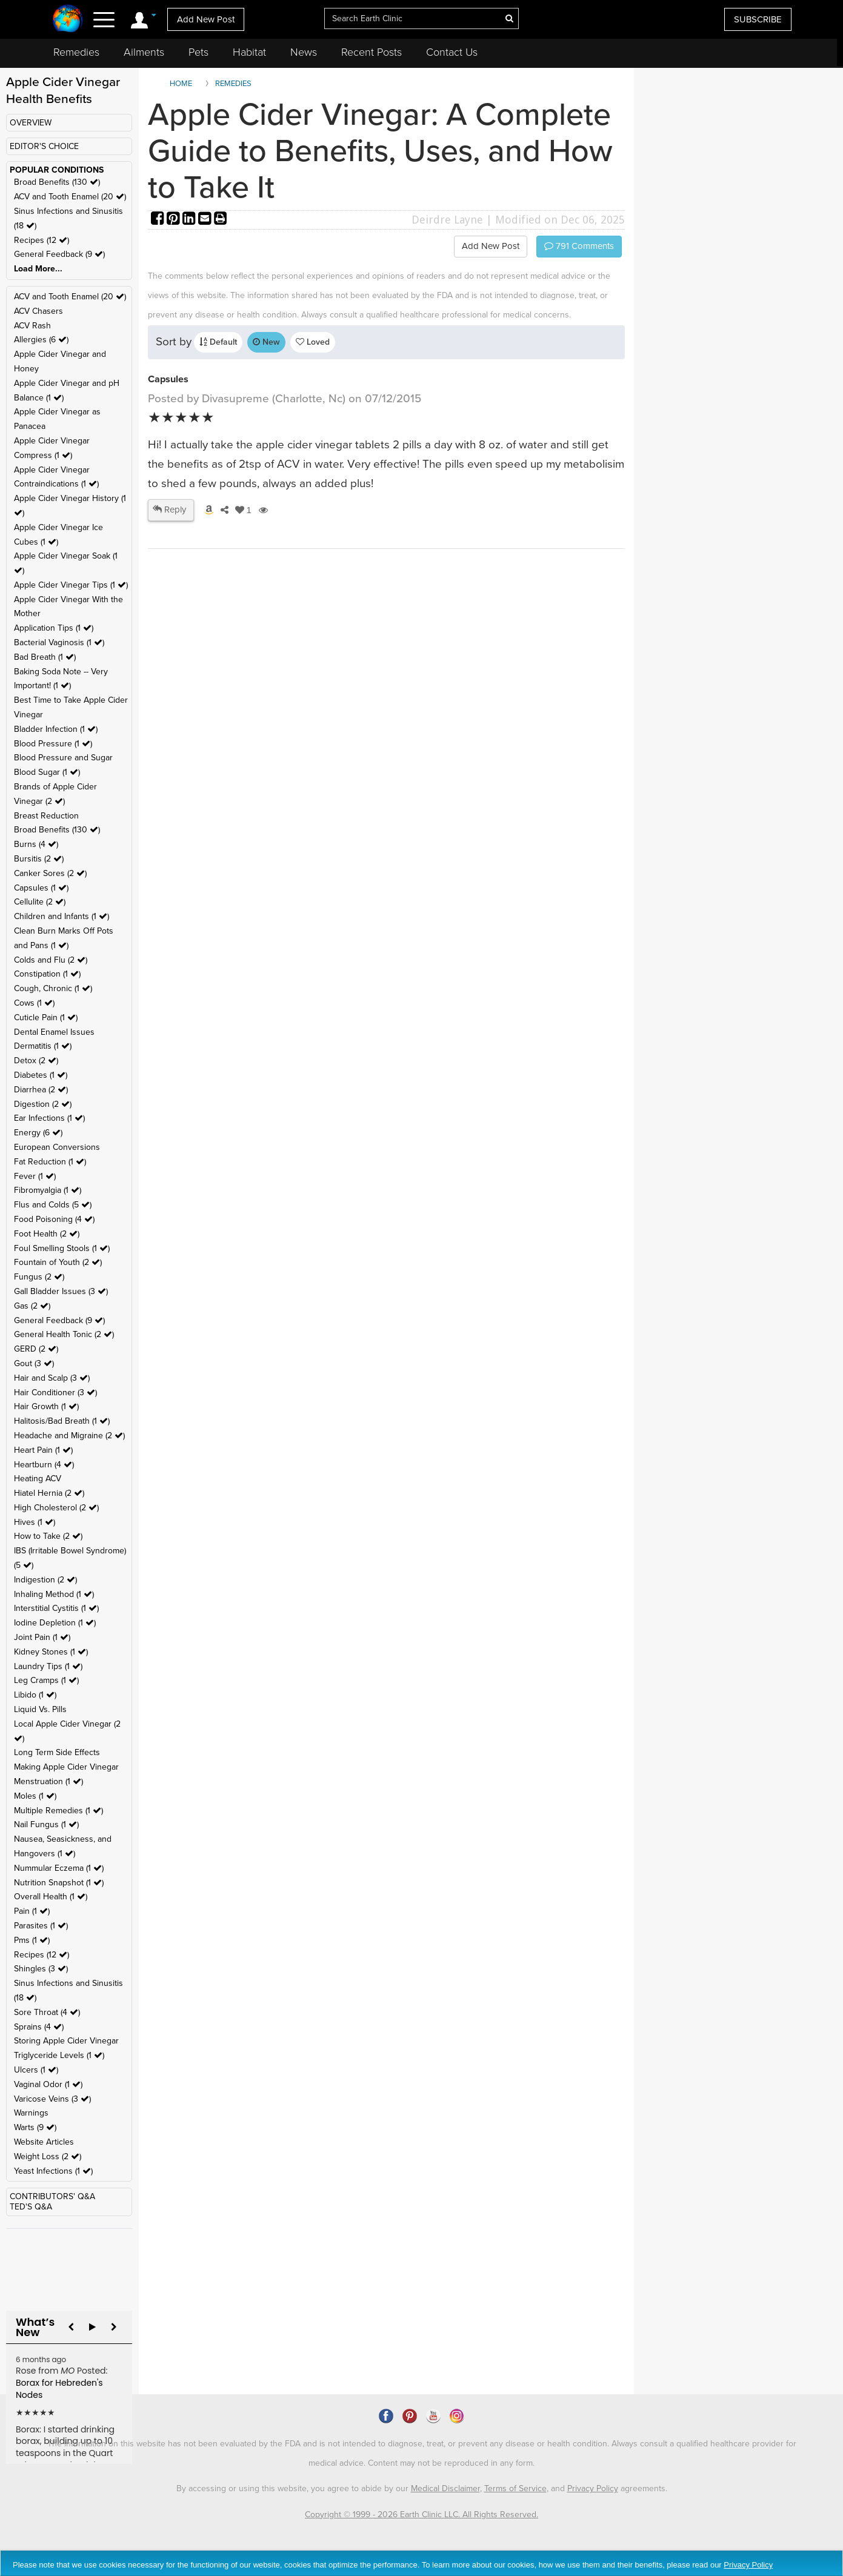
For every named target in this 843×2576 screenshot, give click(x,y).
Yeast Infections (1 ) (53, 2171)
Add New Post (206, 19)
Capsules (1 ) (41, 888)
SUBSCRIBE (758, 19)
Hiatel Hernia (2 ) (49, 1493)
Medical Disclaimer (445, 2488)
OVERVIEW (31, 123)
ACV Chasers (38, 311)
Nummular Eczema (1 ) (59, 1868)
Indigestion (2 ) (45, 1580)
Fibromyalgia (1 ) (47, 1190)
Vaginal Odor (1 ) (48, 2084)
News (303, 52)
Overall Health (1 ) (50, 1896)
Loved (313, 342)
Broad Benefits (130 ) (57, 182)
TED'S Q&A (31, 2207)
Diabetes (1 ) (40, 1075)
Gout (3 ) (34, 1363)
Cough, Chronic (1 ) (53, 988)
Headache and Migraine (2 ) (69, 1435)
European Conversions (57, 1147)
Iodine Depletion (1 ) (55, 1623)
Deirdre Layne (447, 219)
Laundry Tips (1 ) (48, 1666)
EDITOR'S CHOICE (44, 146)
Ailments (144, 52)
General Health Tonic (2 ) (64, 1334)
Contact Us (452, 52)
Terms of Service (515, 2488)
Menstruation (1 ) (48, 1781)
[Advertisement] (369, 735)
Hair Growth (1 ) (46, 1406)
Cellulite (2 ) (39, 902)
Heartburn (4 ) (44, 1464)
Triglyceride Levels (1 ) (59, 2055)
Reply (169, 509)
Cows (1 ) (34, 1003)
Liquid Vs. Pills (40, 1709)
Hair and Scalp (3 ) (52, 1378)
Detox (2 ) (36, 1060)
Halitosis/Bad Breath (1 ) (62, 1421)
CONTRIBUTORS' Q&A (52, 2196)
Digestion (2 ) (43, 1104)
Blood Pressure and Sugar (63, 757)
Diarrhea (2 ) (41, 1089)
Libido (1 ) (35, 1695)
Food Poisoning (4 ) (54, 1219)
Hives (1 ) (34, 1522)
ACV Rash (32, 325)
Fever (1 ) (35, 1176)
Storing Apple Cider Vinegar (66, 2041)
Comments (579, 246)
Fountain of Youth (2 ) (58, 1262)
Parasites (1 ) (41, 1925)
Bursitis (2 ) (39, 859)
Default (218, 342)
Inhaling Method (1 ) (54, 1594)
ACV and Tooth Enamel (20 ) (70, 196)
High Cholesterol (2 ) (56, 1507)
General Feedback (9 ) (59, 254)
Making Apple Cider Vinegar (66, 1767)
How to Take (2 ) (48, 1536)
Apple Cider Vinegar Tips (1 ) (71, 585)
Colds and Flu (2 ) (50, 960)
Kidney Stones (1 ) (51, 1652)
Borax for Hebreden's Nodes (59, 2389)
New (266, 342)
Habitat (249, 52)
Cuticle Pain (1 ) (46, 1017)
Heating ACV (37, 1478)
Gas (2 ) (32, 1306)
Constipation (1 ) (47, 974)
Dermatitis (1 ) (43, 1046)
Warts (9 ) (35, 2127)
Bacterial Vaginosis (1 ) (59, 642)
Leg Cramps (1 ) (46, 1680)
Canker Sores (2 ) (50, 873)
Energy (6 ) (38, 1132)
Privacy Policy (592, 2488)
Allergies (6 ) (41, 339)
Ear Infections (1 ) (49, 1118)
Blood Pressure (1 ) (53, 744)
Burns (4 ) (36, 844)
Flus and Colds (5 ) (53, 1205)
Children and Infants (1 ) (61, 916)
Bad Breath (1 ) (45, 657)
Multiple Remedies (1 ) (58, 1810)
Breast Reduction (46, 816)
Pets (198, 52)
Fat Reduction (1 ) (50, 1162)
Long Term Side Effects (57, 1752)
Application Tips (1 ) (53, 628)
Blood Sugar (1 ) (47, 772)
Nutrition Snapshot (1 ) (59, 1882)
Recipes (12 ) (41, 240)
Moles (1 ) (35, 1796)
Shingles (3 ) (41, 1969)
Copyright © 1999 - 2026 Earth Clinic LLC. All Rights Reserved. (421, 2514)
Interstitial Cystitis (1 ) (56, 1608)
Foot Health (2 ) (46, 1234)
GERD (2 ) (36, 1349)
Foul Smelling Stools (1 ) (62, 1248)
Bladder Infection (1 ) (56, 729)
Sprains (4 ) (39, 2027)
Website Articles (44, 2142)
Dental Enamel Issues (54, 1032)
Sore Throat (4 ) (47, 2012)
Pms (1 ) (32, 1940)
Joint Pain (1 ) (42, 1637)
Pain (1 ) (32, 1911)
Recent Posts (371, 52)
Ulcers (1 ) (36, 2070)
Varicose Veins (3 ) (52, 2099)
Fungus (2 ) (39, 1277)
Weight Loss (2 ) (47, 2156)
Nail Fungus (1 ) (46, 1824)
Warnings (31, 2113)
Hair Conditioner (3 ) (55, 1392)
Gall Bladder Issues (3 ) (61, 1291)
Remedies (76, 52)
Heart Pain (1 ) (43, 1450)
